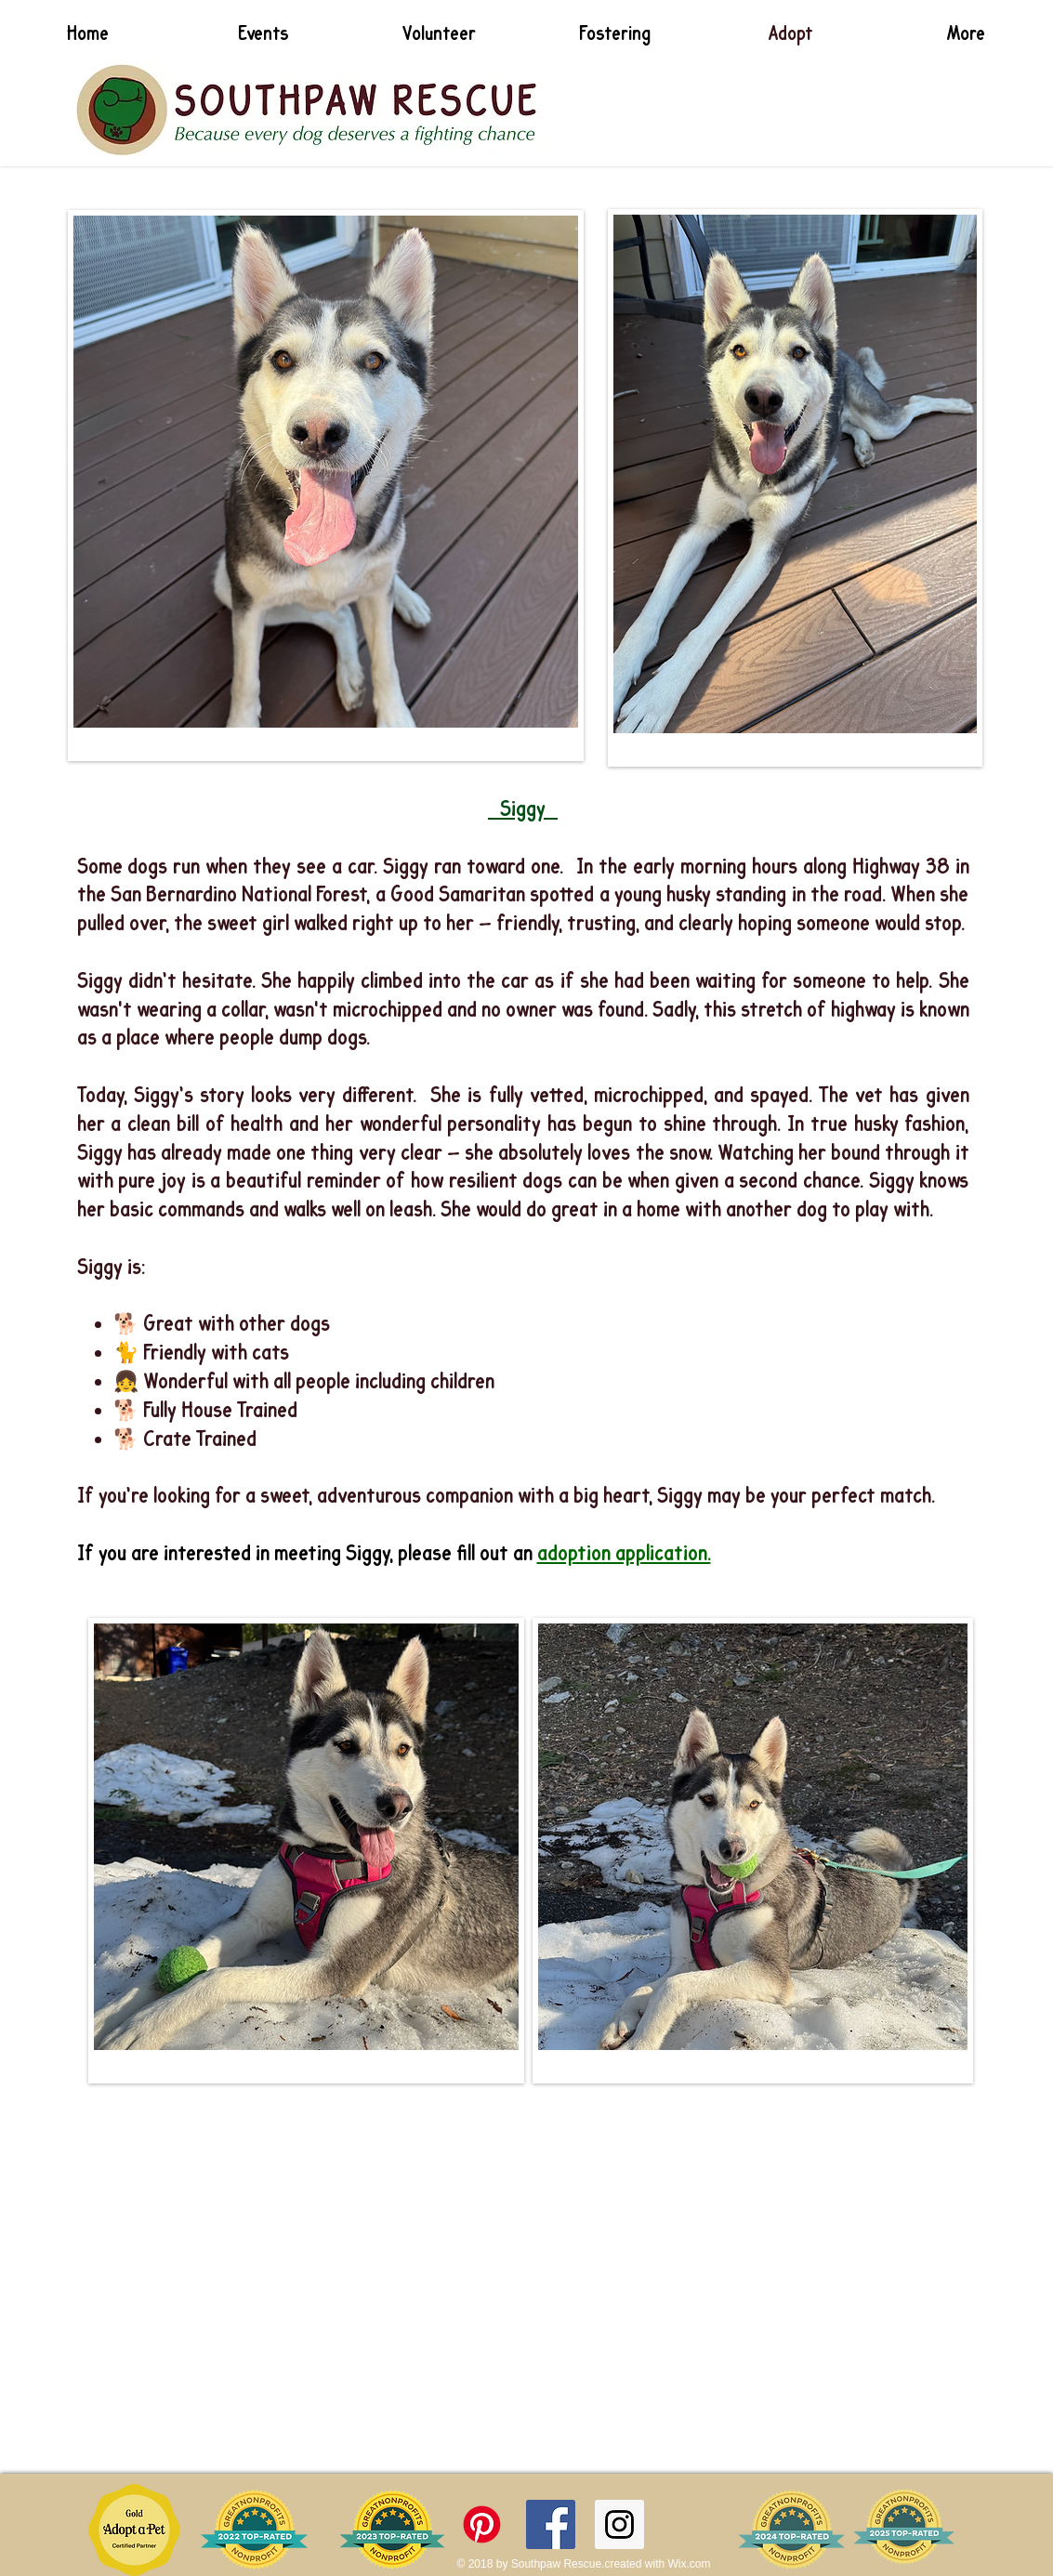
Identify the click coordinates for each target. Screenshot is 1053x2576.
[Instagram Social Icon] (619, 2524)
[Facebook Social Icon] (550, 2524)
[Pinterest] (482, 2524)
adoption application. (624, 1554)
